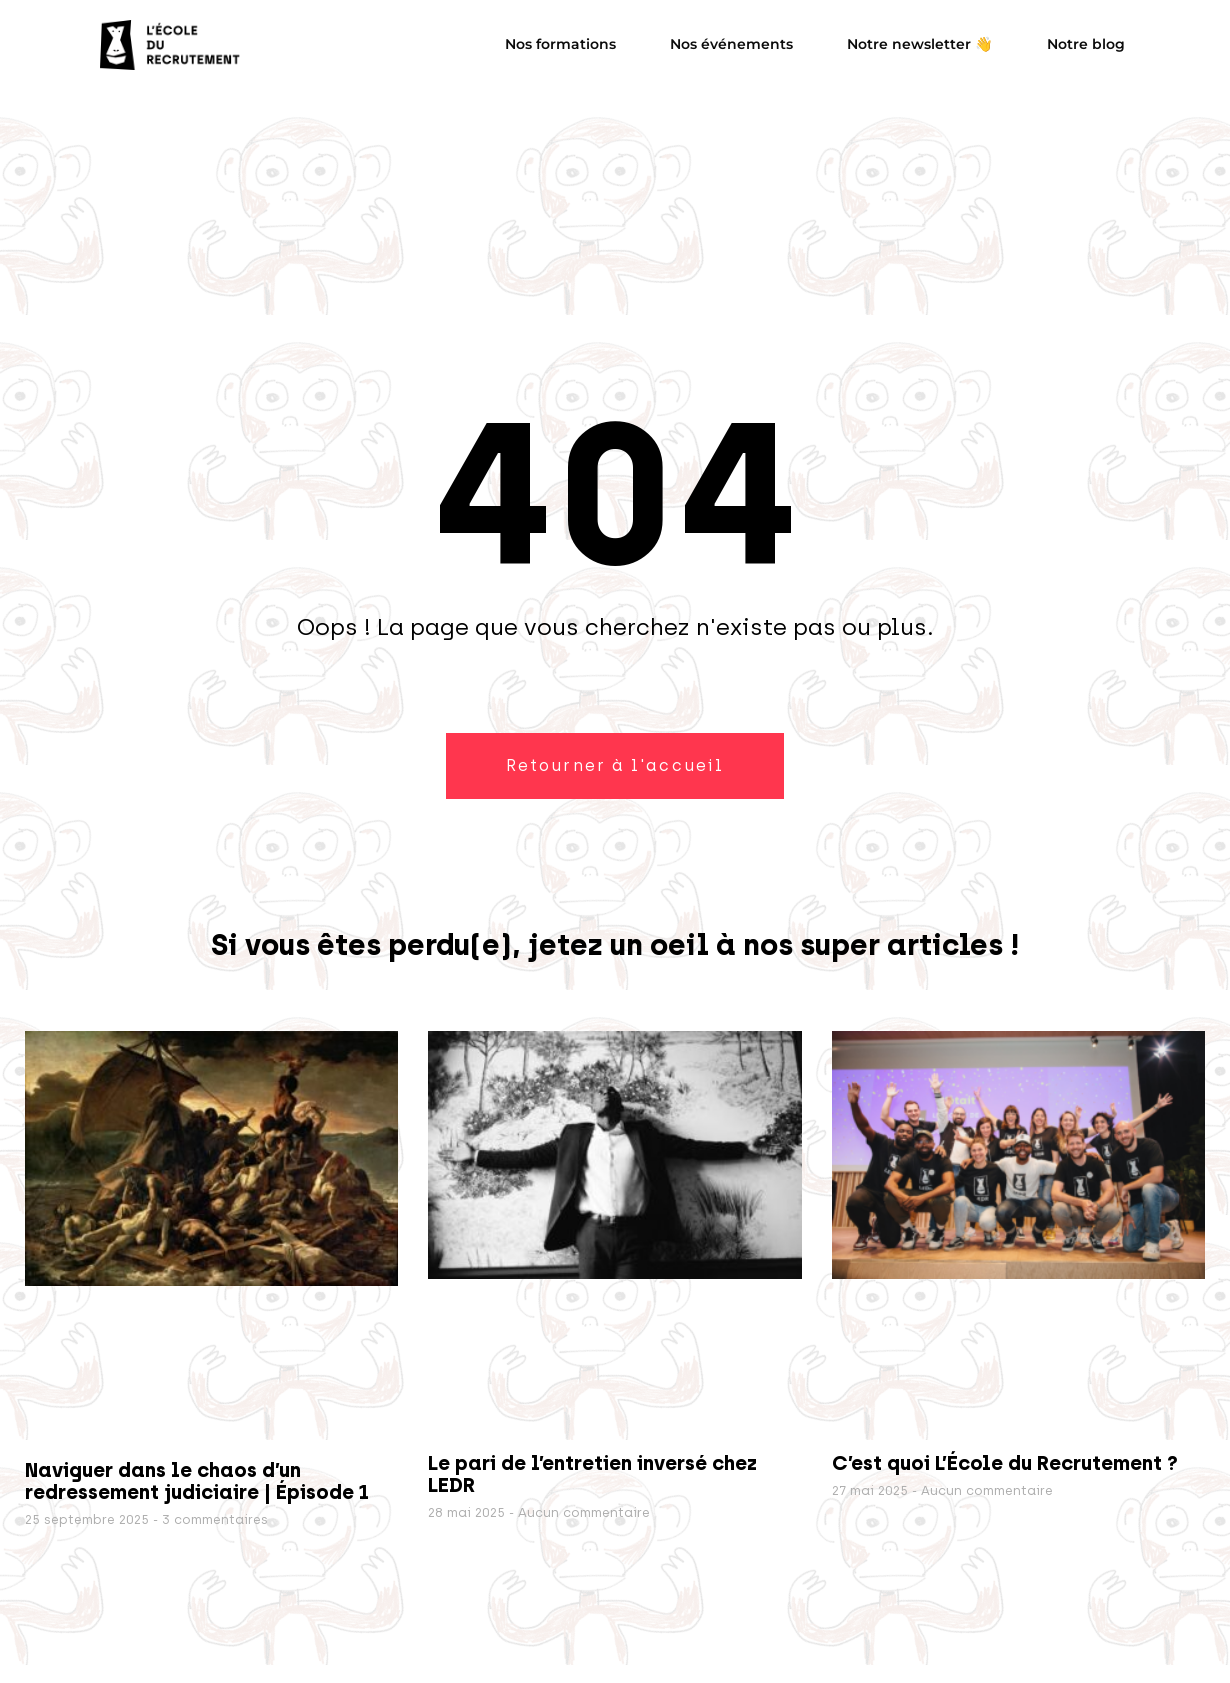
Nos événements (731, 44)
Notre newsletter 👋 (920, 44)
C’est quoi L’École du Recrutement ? (1005, 1463)
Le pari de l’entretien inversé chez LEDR (592, 1474)
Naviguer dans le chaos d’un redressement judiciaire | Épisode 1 (197, 1481)
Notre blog (1086, 44)
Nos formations (560, 44)
